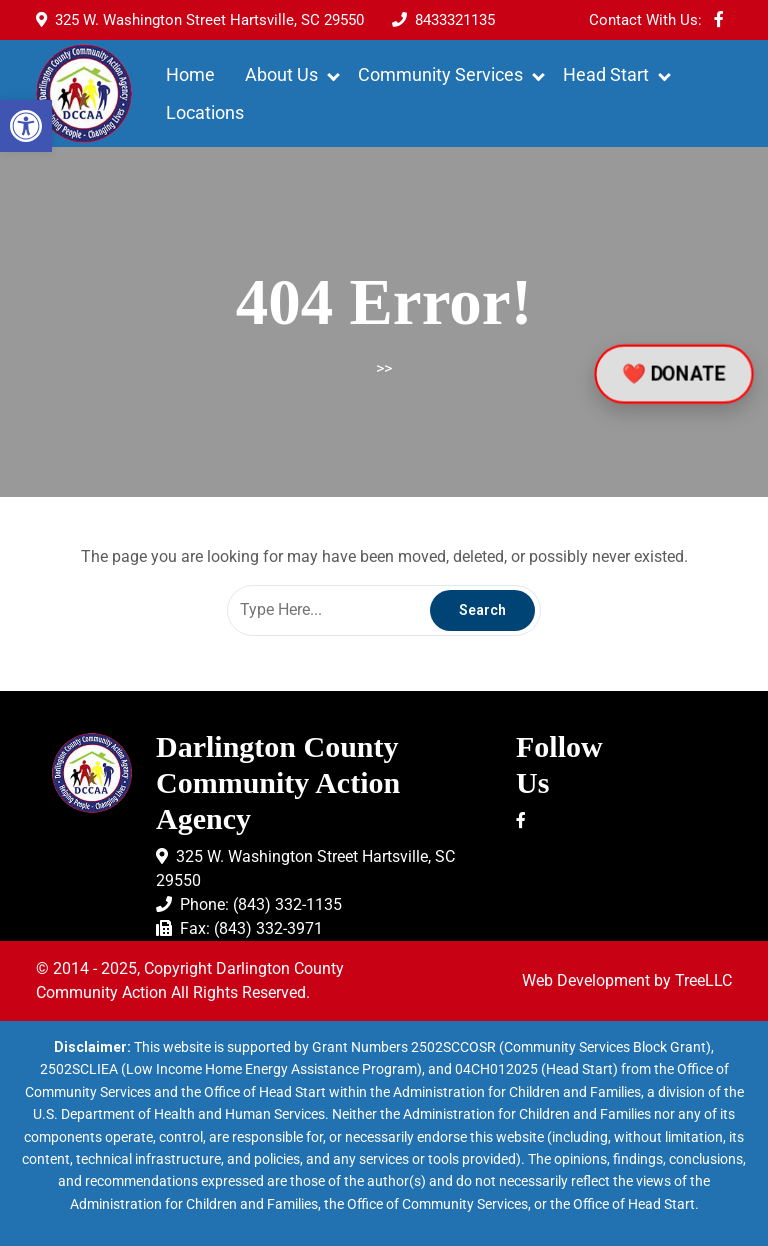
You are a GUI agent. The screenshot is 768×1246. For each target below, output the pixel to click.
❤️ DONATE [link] (674, 373)
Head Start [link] (606, 74)
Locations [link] (205, 112)
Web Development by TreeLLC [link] (627, 980)
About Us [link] (281, 74)
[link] (26, 126)
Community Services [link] (440, 74)
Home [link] (190, 74)
